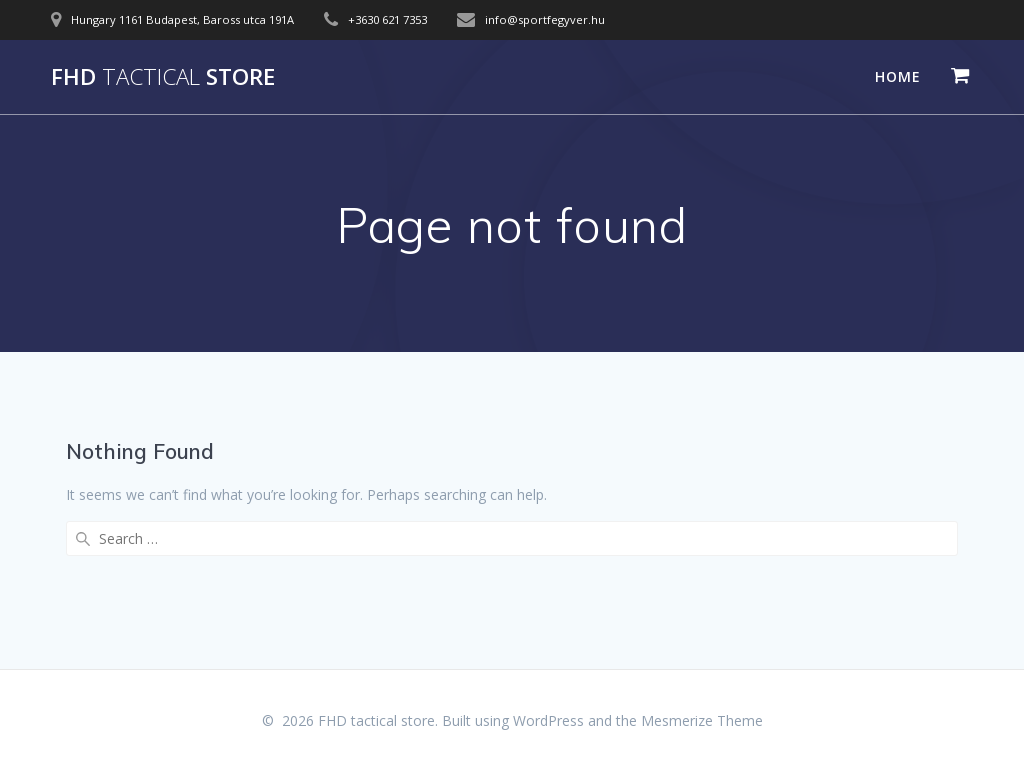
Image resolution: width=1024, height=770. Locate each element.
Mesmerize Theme (702, 720)
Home (898, 76)
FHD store (163, 77)
